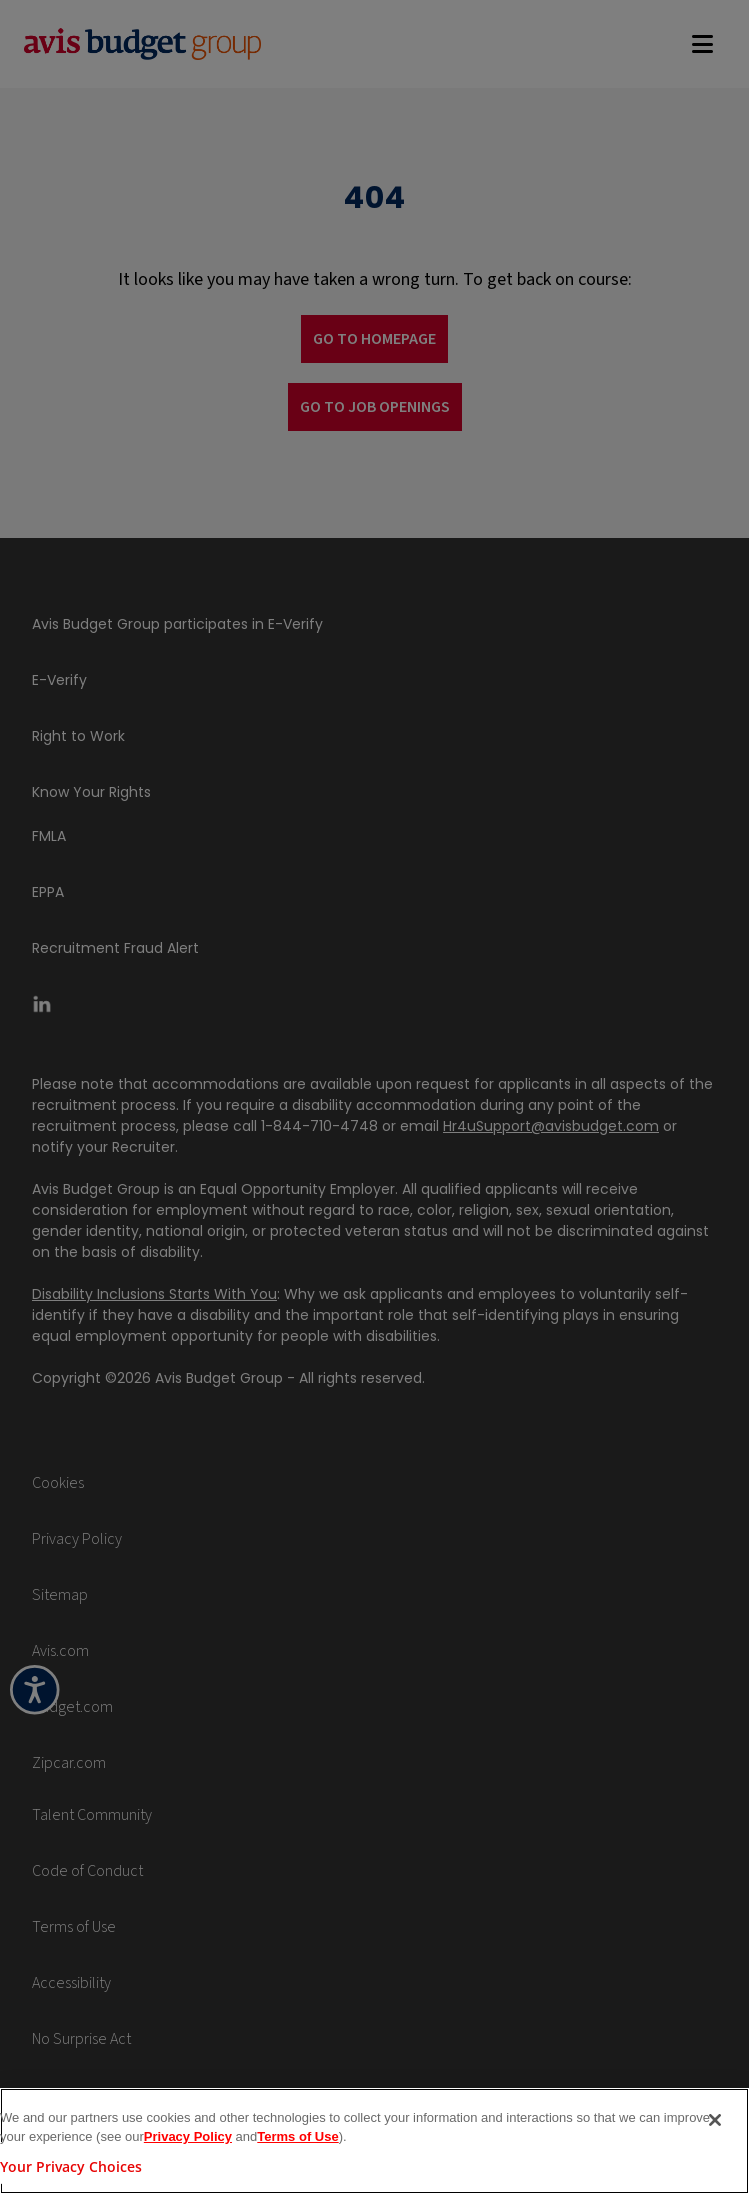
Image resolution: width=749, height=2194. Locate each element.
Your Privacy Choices (71, 2174)
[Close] (715, 2128)
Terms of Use (297, 2145)
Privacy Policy (188, 2145)
